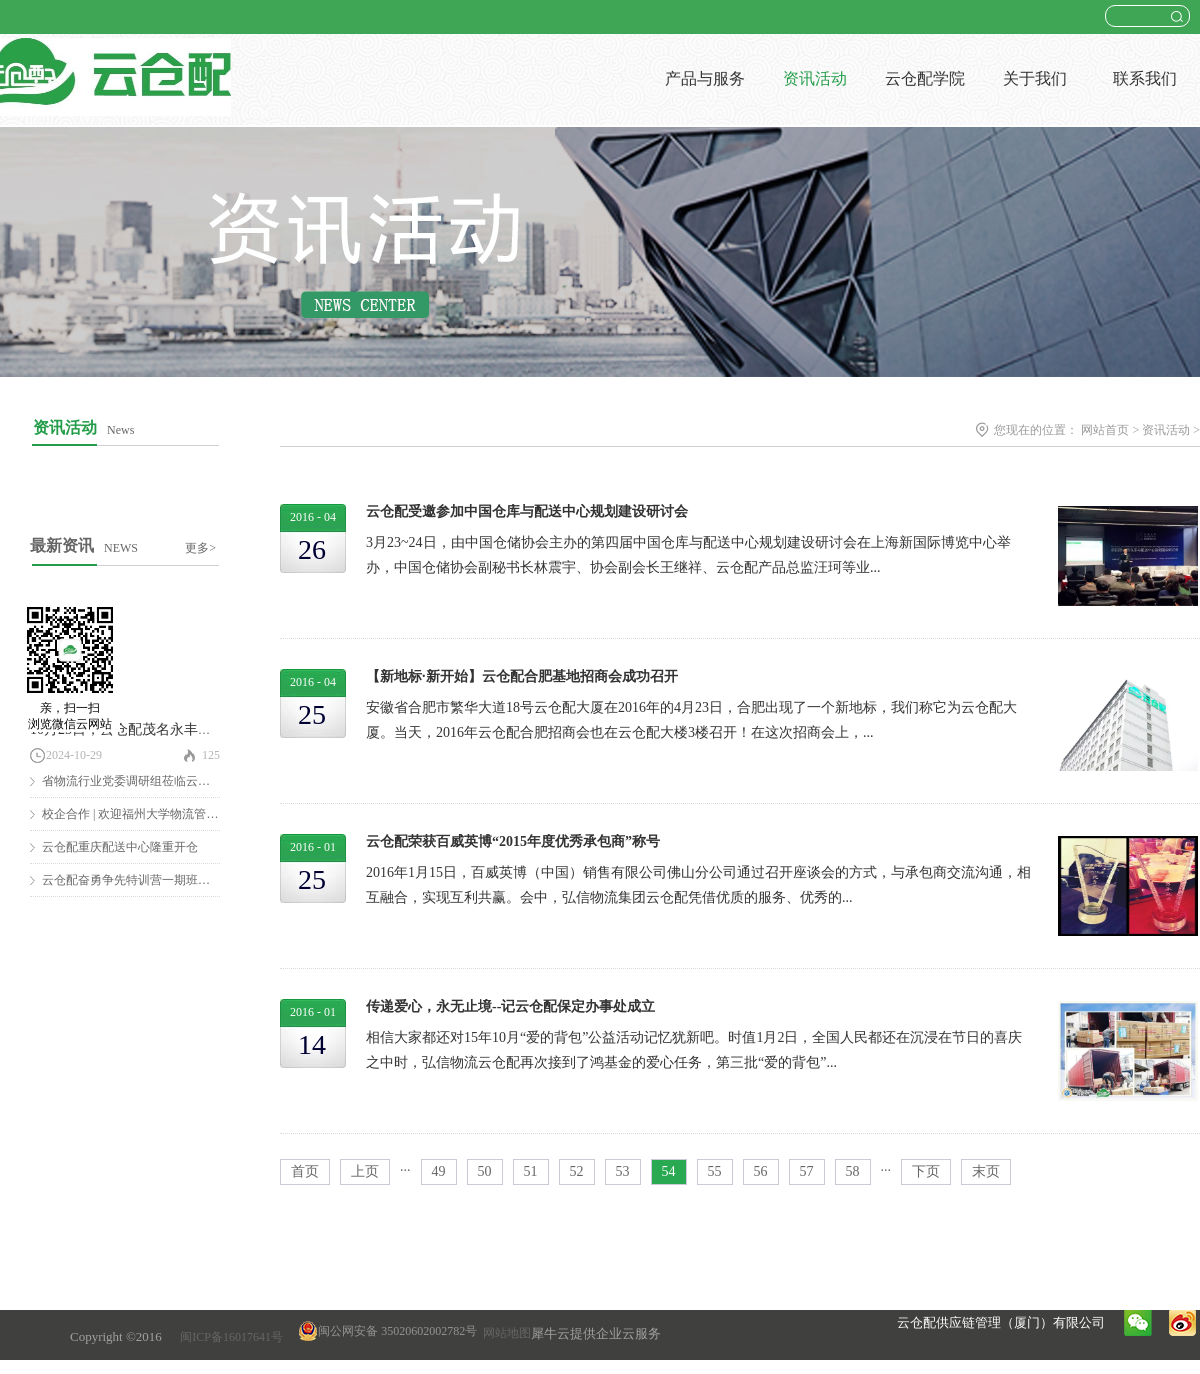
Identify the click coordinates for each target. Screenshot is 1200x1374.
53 (623, 1171)
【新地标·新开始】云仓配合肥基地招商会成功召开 (522, 676)
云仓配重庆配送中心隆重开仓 (120, 847)
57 (807, 1171)
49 (439, 1171)
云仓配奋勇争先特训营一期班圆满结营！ (150, 880)
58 (853, 1171)
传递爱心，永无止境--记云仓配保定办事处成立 (510, 1006)
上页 (365, 1171)
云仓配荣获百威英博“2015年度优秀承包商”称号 (513, 841)
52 (577, 1171)
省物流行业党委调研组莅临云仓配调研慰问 (156, 781)
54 (669, 1171)
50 (485, 1171)
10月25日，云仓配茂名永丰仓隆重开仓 (149, 729)
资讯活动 (1166, 430)
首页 (305, 1171)
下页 (926, 1171)
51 (531, 1171)
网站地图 (504, 1333)
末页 (986, 1171)
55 (715, 1171)
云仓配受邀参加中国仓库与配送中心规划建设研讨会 (527, 511)
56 (761, 1171)
